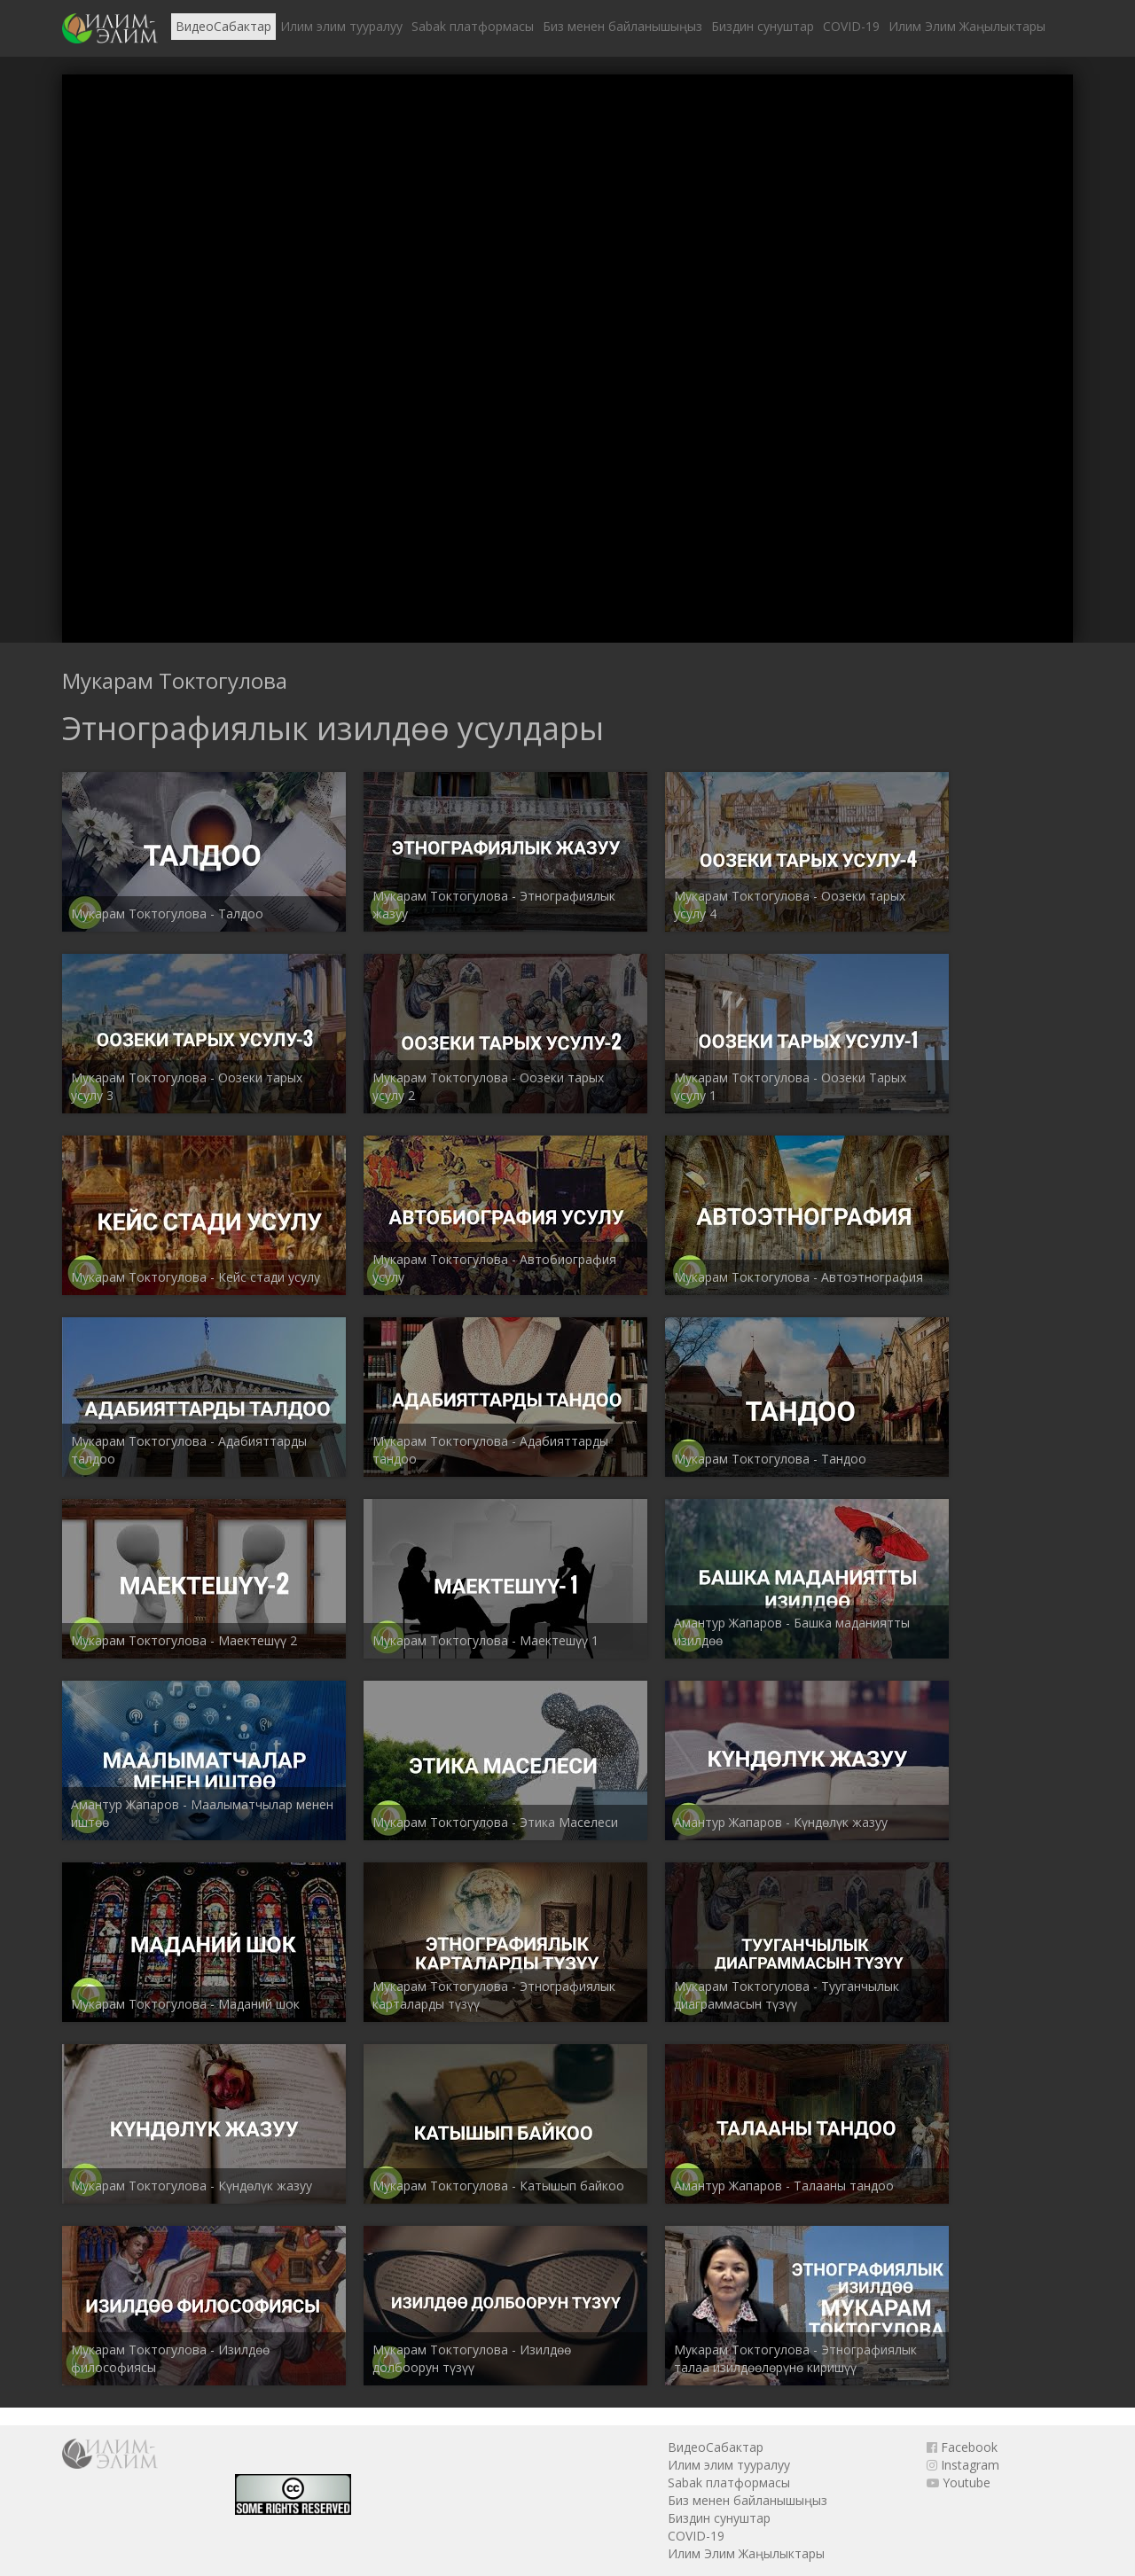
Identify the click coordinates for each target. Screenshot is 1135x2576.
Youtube (958, 2482)
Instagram (963, 2464)
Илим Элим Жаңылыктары (966, 26)
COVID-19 (851, 26)
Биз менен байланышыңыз (622, 26)
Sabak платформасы (472, 26)
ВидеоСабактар (223, 26)
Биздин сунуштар (762, 26)
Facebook (962, 2447)
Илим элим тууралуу (341, 26)
